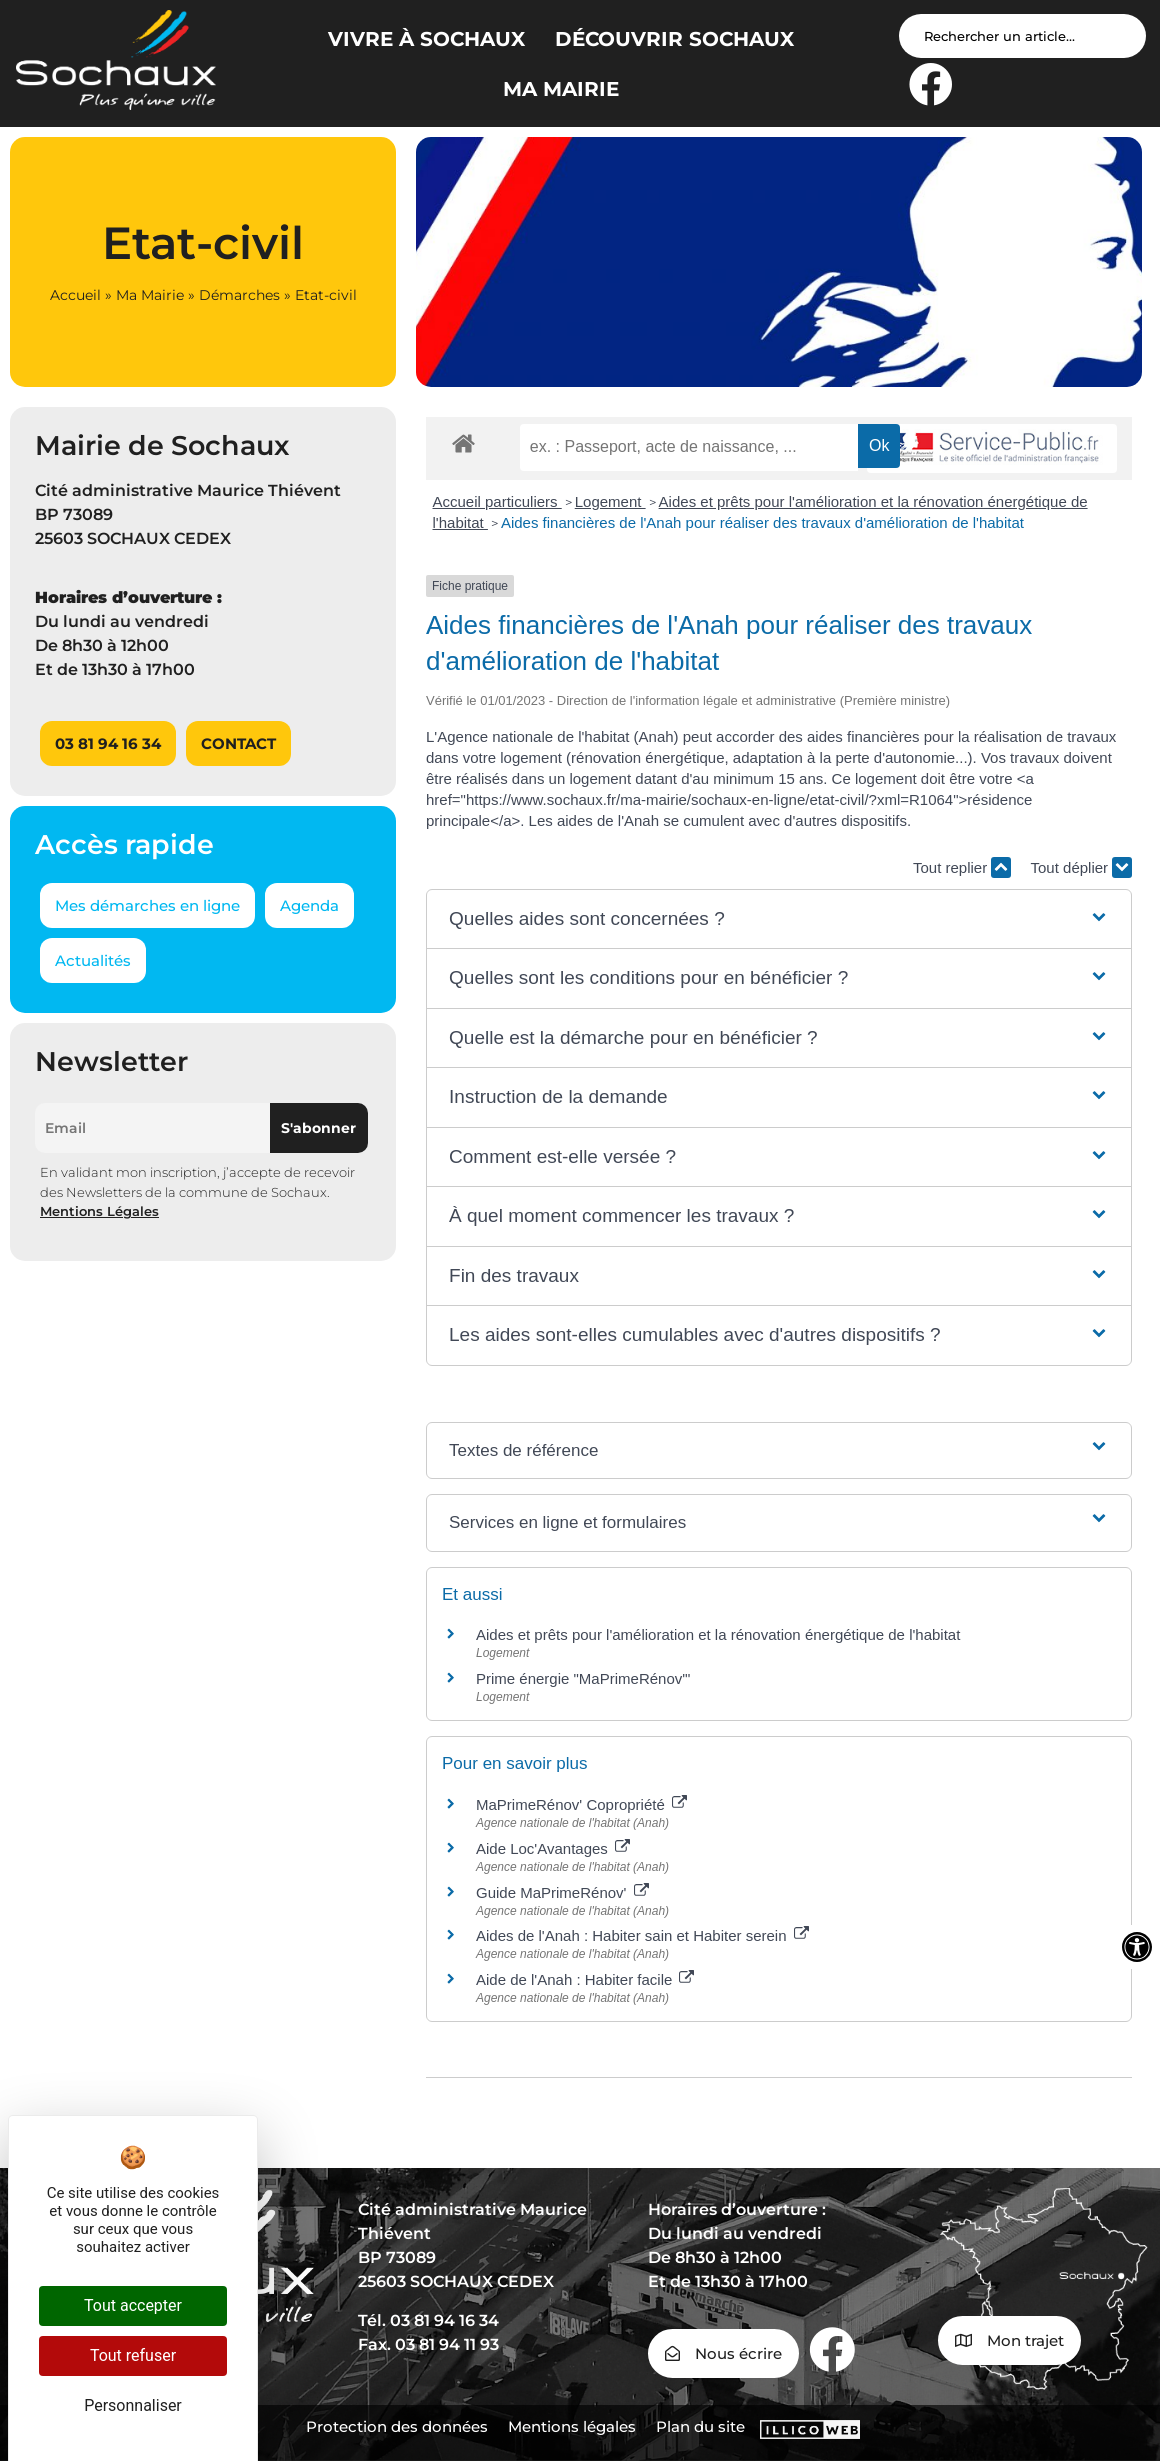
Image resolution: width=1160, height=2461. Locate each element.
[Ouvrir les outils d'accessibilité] (1137, 1947)
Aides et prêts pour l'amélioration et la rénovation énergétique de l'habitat (718, 1634)
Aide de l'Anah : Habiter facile (585, 1979)
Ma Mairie (150, 295)
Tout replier (962, 867)
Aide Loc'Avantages (553, 1848)
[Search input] (1022, 36)
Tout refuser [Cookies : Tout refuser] (133, 2355)
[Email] (152, 1128)
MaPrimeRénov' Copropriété (581, 1804)
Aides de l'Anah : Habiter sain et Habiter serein (642, 1935)
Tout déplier (1082, 867)
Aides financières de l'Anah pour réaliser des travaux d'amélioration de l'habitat (762, 522)
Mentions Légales (99, 1211)
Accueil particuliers (497, 501)
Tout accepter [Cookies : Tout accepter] (133, 2305)
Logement (610, 501)
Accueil (75, 295)
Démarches (239, 295)
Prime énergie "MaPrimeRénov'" (585, 1678)
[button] (779, 919)
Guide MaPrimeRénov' (562, 1892)
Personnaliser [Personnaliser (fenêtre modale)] (133, 2405)
